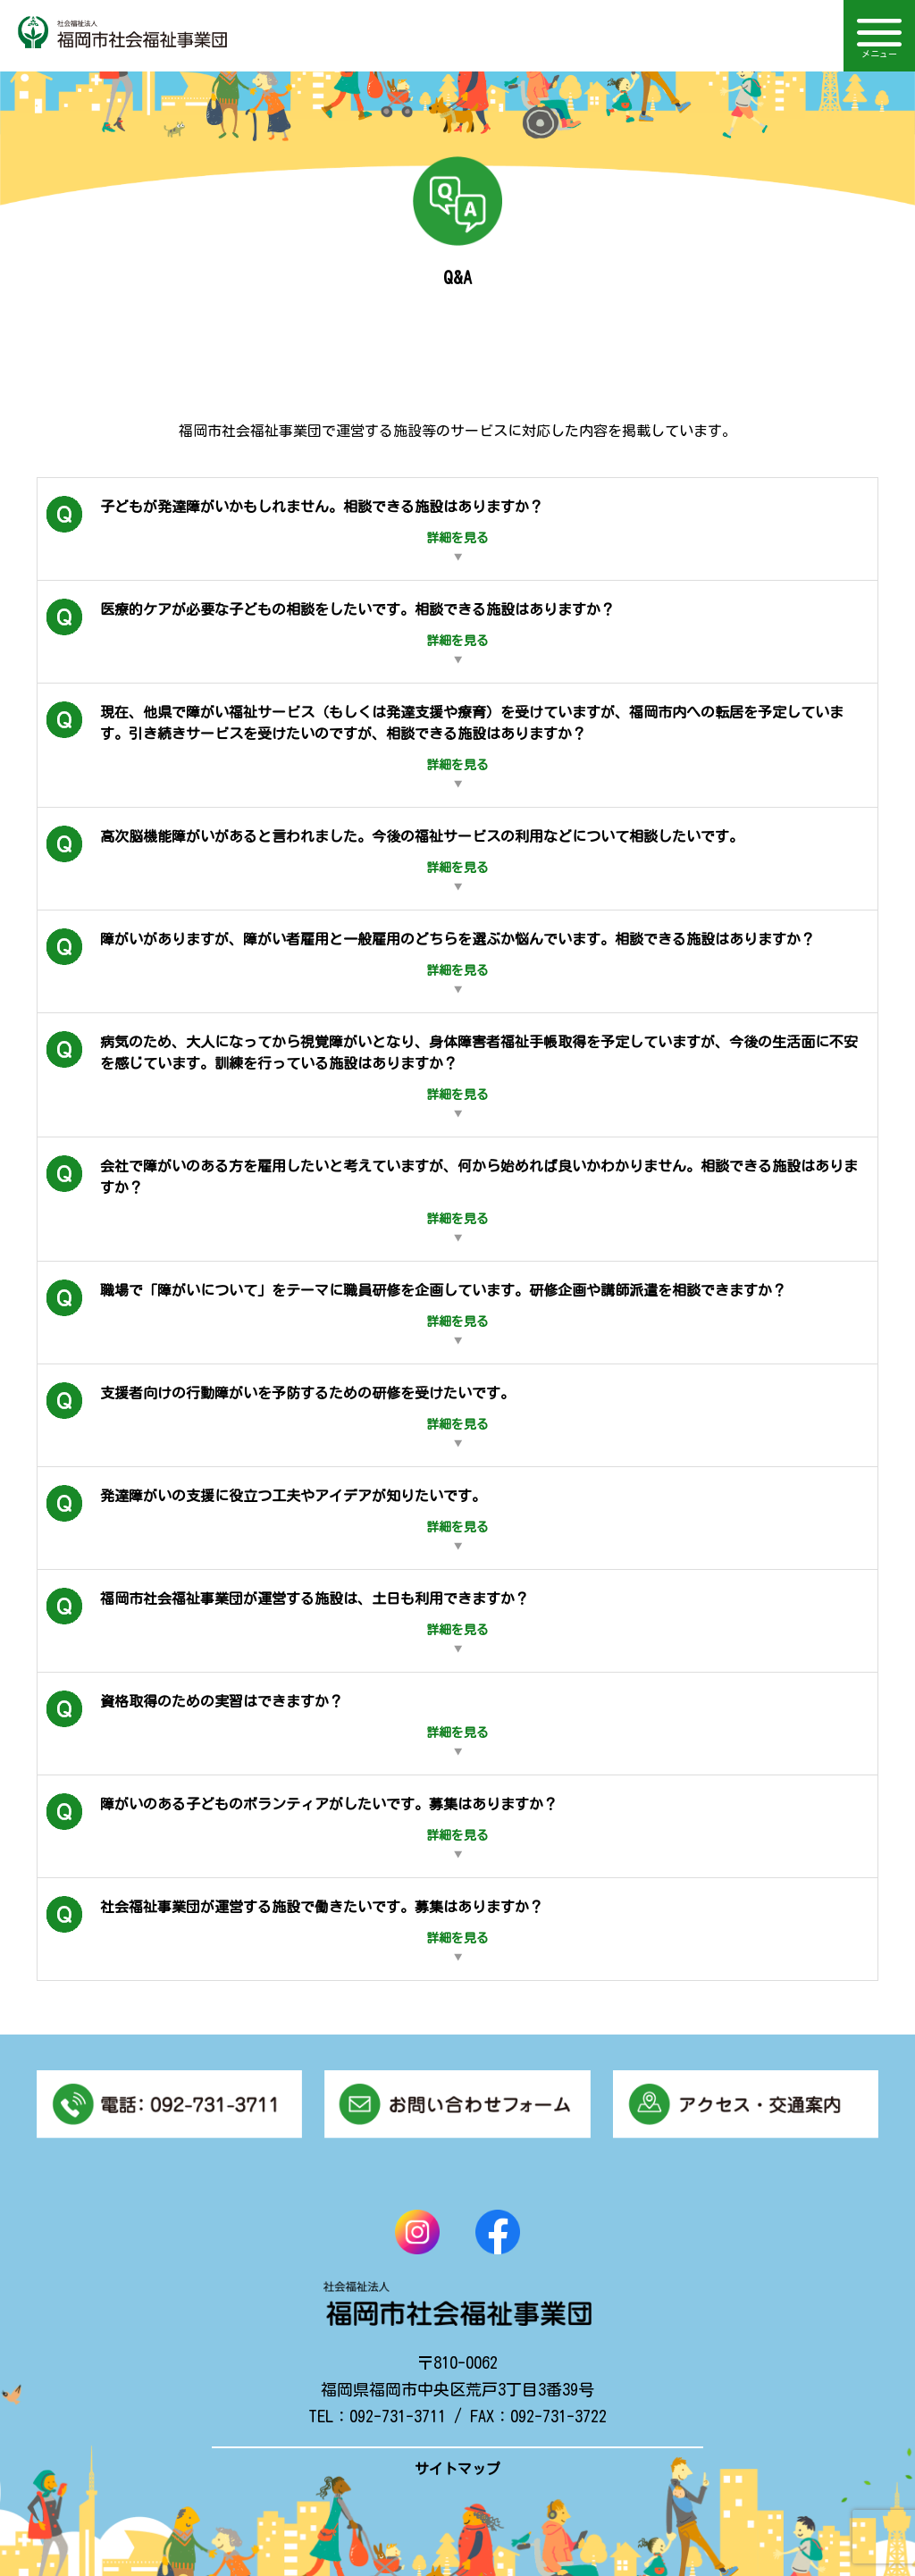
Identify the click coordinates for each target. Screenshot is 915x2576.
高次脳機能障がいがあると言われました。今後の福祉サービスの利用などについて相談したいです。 (394, 859)
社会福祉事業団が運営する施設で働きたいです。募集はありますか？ (294, 1929)
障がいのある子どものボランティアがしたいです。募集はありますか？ (302, 1826)
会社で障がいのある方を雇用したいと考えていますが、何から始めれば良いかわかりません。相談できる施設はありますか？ (452, 1199)
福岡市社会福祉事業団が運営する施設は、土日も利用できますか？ (287, 1621)
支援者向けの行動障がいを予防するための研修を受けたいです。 (280, 1415)
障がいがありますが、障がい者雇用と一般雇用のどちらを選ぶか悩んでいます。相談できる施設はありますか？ (430, 961)
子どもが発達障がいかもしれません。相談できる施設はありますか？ (294, 529)
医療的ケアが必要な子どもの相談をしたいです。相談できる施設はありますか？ (330, 632)
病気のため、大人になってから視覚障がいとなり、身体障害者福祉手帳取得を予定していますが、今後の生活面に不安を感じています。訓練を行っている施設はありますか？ (452, 1075)
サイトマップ (457, 2469)
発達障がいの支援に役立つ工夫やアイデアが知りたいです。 (267, 1518)
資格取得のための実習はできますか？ (267, 1724)
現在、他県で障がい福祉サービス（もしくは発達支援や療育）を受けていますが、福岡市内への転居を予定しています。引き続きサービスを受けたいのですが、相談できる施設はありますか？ (445, 745)
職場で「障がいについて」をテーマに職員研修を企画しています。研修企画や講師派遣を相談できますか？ (416, 1313)
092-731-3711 (397, 2416)
